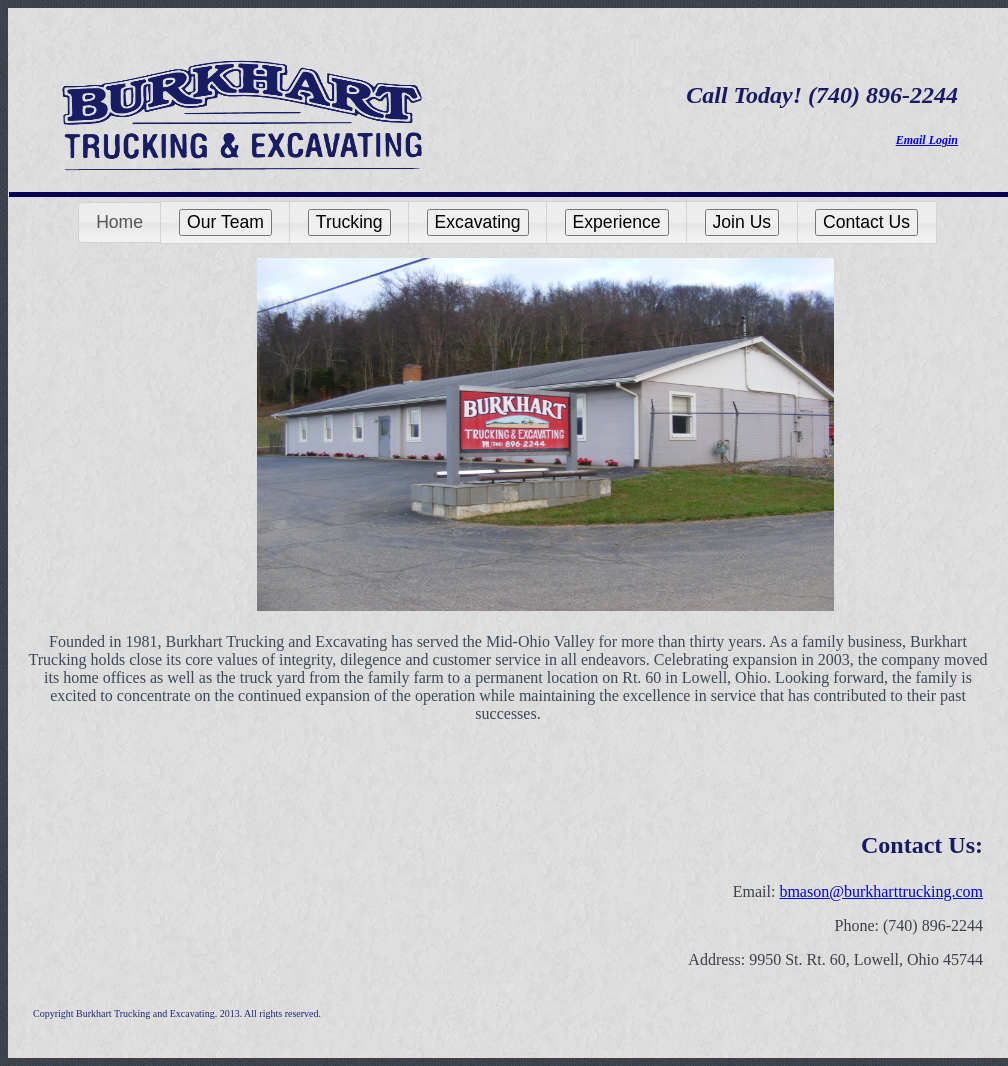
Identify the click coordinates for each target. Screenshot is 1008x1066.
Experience (617, 222)
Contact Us (866, 222)
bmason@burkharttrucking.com (881, 891)
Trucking (349, 222)
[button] (120, 222)
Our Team (225, 222)
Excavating (478, 222)
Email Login (927, 140)
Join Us (742, 222)
